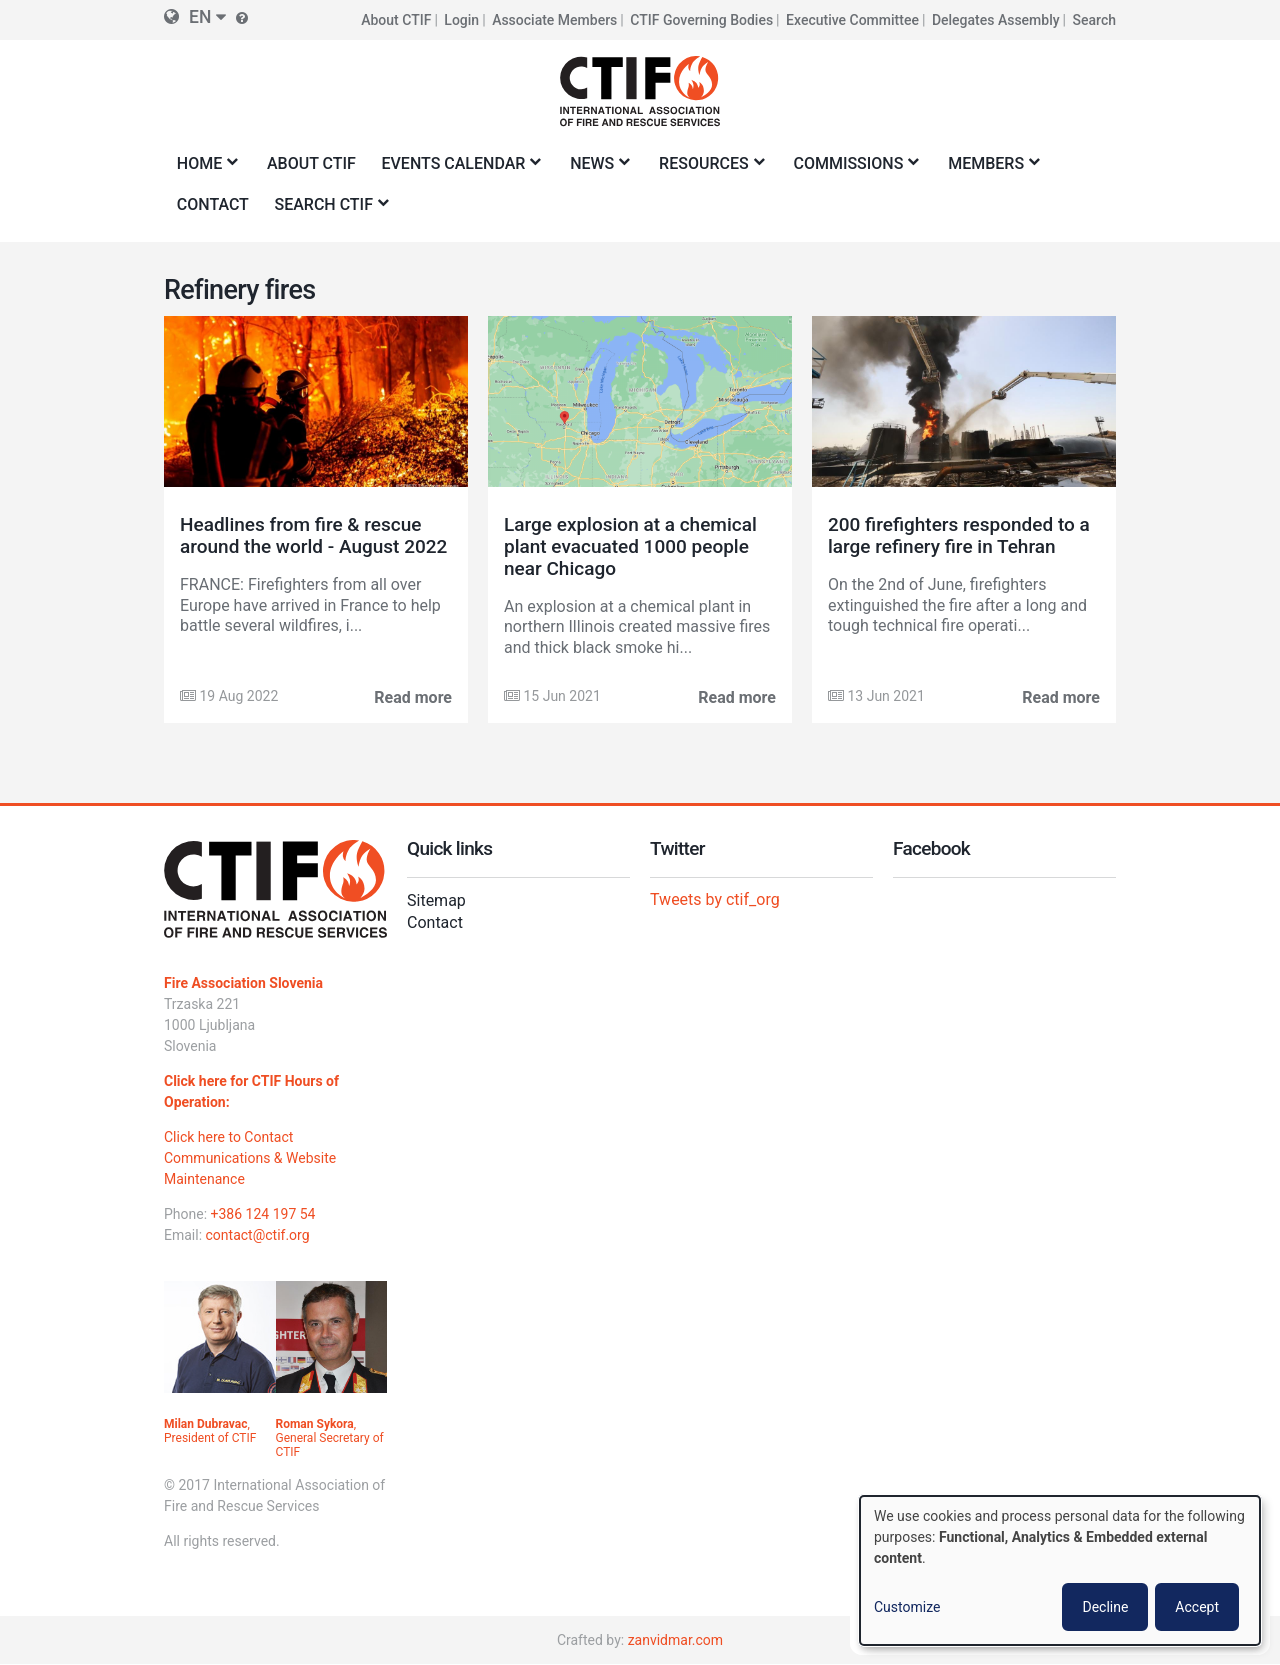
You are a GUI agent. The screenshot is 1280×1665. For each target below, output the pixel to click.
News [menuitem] (595, 169)
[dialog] (1060, 1570)
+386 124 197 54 (263, 1214)
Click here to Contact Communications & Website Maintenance (250, 1158)
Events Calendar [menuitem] (457, 169)
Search (1094, 20)
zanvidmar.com (675, 1640)
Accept (1197, 1607)
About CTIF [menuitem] (311, 163)
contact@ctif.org (258, 1235)
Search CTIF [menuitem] (327, 210)
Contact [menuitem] (213, 204)
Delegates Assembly (996, 20)
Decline (1105, 1607)
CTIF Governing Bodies (701, 20)
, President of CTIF (210, 1431)
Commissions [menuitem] (852, 169)
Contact (435, 922)
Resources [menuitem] (707, 169)
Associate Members (554, 20)
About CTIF (396, 20)
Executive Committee (852, 20)
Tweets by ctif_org (715, 899)
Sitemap (436, 900)
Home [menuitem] (203, 169)
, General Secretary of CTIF (330, 1438)
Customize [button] (907, 1607)
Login (461, 20)
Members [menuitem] (989, 169)
